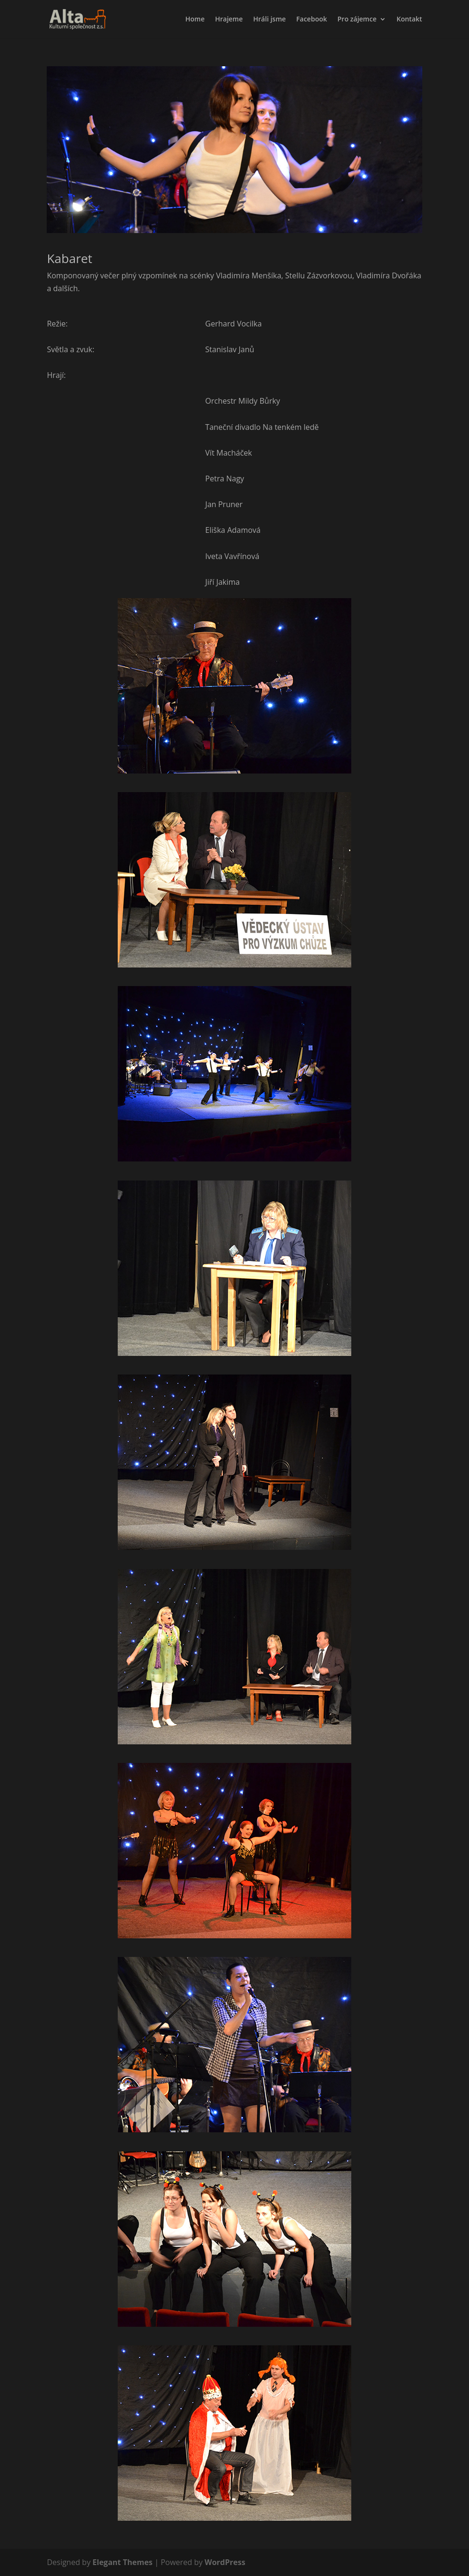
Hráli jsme (269, 19)
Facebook (311, 19)
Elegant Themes (122, 2562)
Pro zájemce (357, 19)
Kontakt (409, 19)
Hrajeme (229, 19)
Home (195, 19)
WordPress (224, 2562)
